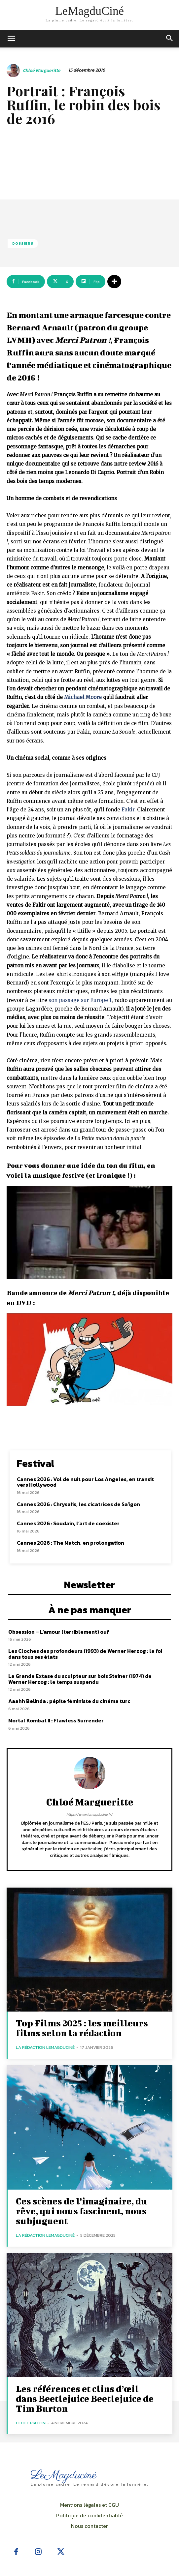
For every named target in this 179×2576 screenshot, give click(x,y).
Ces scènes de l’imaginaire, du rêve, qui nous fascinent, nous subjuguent (81, 2211)
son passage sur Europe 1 (80, 1000)
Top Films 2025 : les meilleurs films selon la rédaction (82, 2028)
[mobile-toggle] (11, 38)
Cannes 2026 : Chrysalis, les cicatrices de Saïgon (78, 1504)
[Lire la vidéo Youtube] (89, 1232)
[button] (170, 38)
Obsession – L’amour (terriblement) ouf (58, 1632)
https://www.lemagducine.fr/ (89, 1814)
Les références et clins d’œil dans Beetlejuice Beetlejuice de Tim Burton (85, 2398)
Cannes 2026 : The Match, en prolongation (70, 1543)
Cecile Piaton (31, 2423)
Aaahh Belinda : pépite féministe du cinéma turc (69, 1701)
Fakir (128, 809)
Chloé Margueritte (41, 71)
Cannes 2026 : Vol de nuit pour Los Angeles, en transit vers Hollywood (85, 1482)
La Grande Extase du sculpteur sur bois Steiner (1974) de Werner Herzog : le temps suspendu (80, 1679)
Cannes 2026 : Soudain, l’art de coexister (68, 1523)
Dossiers (23, 243)
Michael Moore (83, 697)
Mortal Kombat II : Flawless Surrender (56, 1720)
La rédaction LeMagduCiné (45, 2047)
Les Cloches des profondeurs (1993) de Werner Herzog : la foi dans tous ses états (85, 1654)
